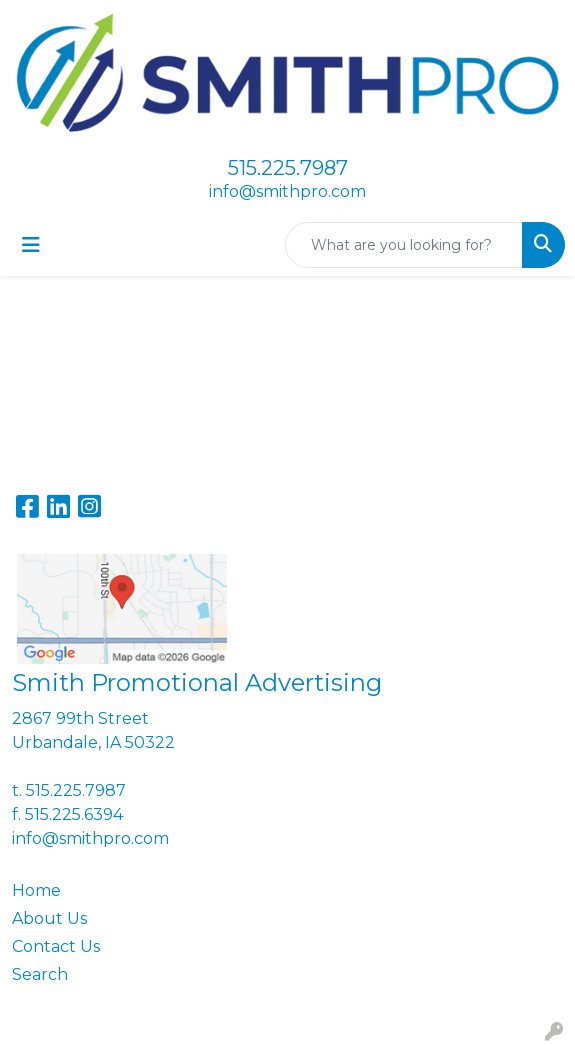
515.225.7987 (288, 168)
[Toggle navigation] (31, 245)
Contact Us (56, 946)
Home (36, 890)
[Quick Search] (404, 245)
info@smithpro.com (287, 191)
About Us (49, 918)
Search (40, 974)
